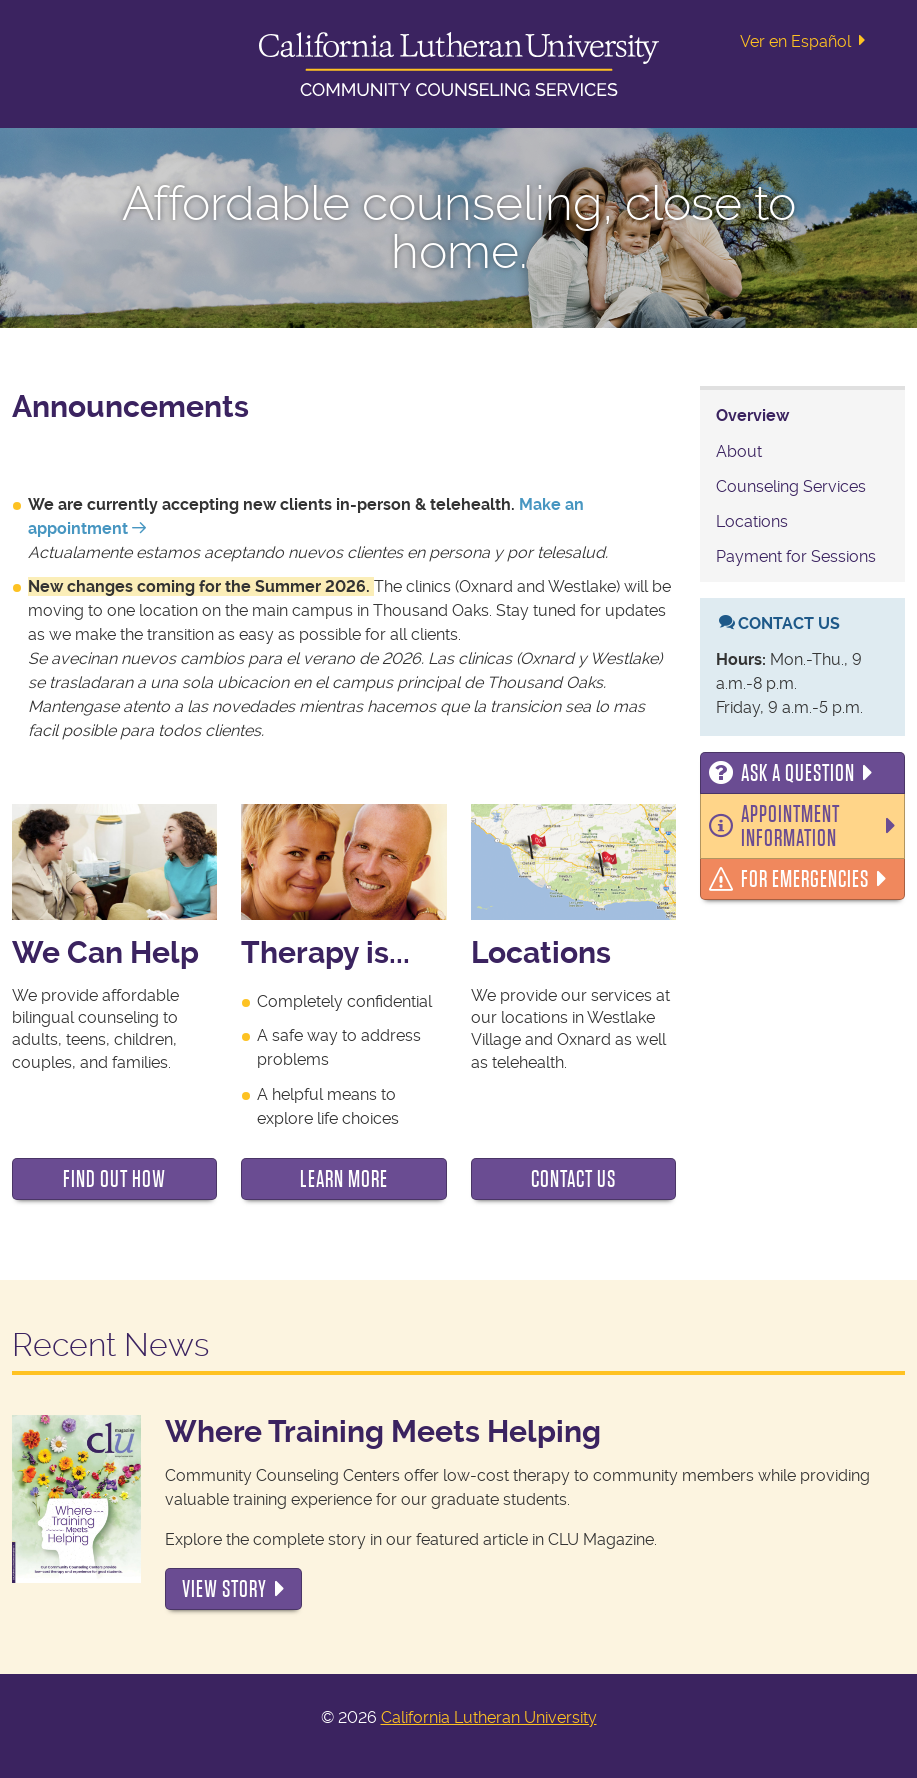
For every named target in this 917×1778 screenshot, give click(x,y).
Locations (752, 521)
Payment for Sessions (796, 556)
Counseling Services (791, 486)
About (739, 451)
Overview (752, 415)
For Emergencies (805, 879)
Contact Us (573, 1179)
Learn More (344, 1179)
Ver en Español (806, 41)
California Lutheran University (489, 1717)
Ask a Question (798, 773)
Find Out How (114, 1179)
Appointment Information (790, 826)
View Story (224, 1589)
